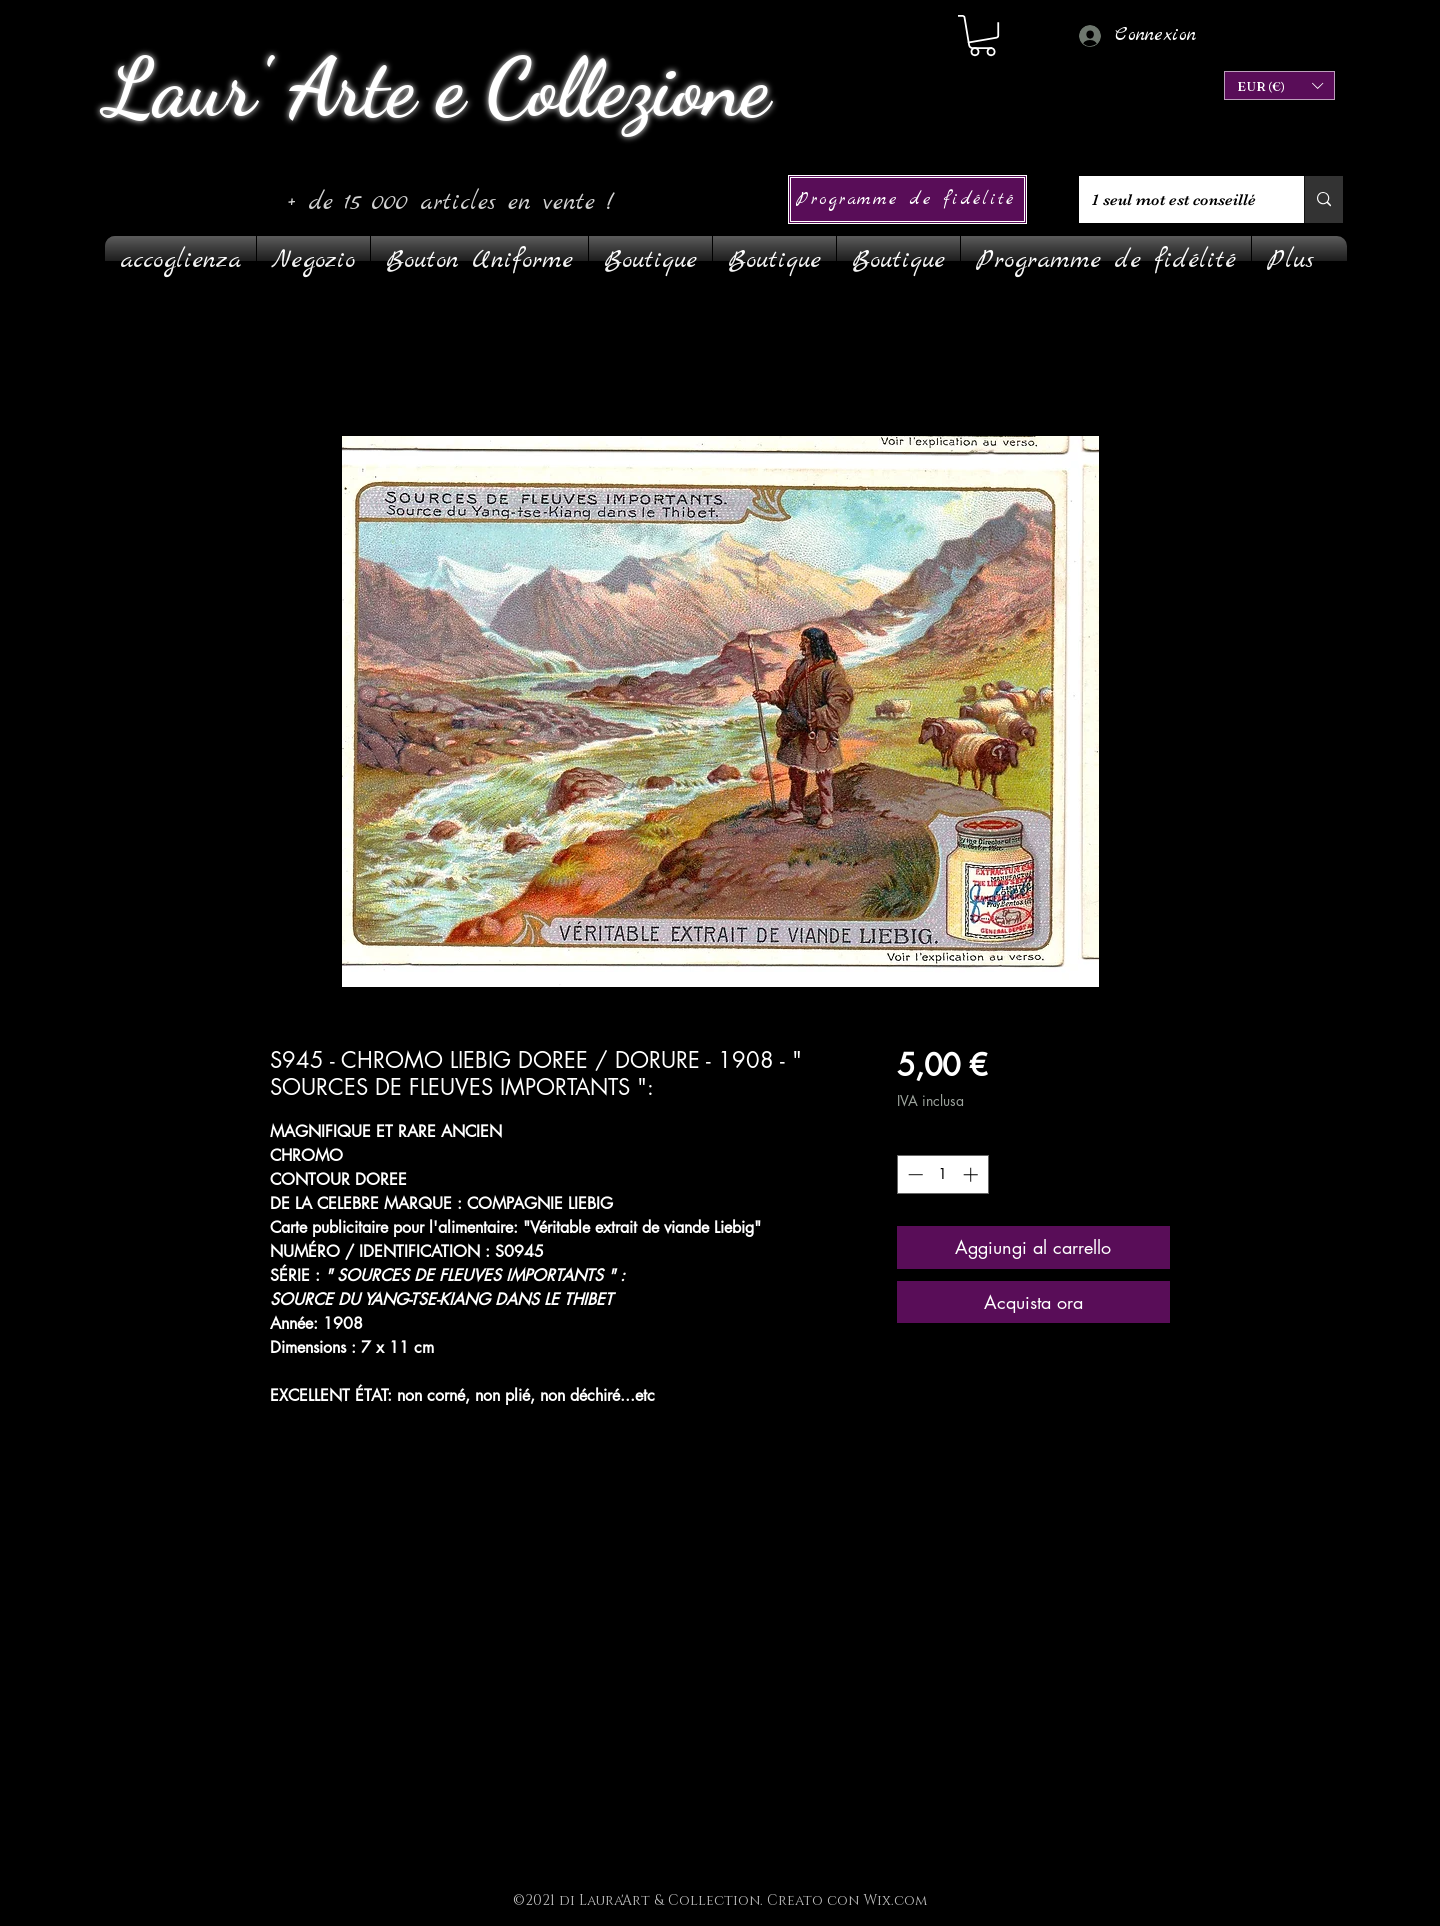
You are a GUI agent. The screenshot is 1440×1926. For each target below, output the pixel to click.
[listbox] (1279, 85)
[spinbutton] (942, 1174)
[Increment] (972, 1174)
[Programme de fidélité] (907, 199)
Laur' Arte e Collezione (437, 88)
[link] (982, 35)
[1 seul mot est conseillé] (1176, 199)
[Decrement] (913, 1174)
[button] (1279, 85)
